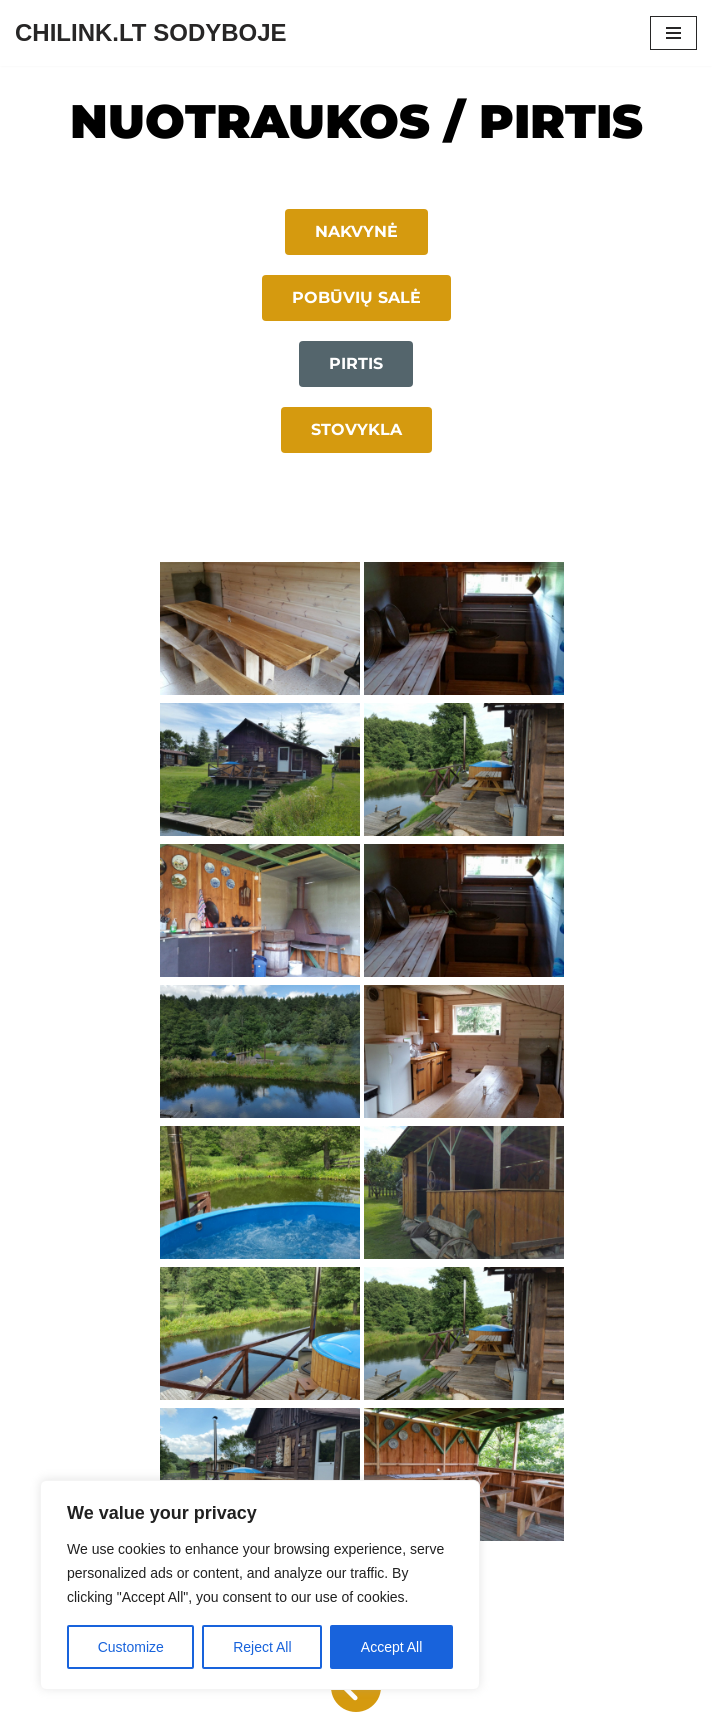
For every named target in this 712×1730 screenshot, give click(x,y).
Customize (131, 1647)
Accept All (391, 1647)
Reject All (262, 1647)
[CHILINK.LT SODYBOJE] (151, 33)
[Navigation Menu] (673, 33)
